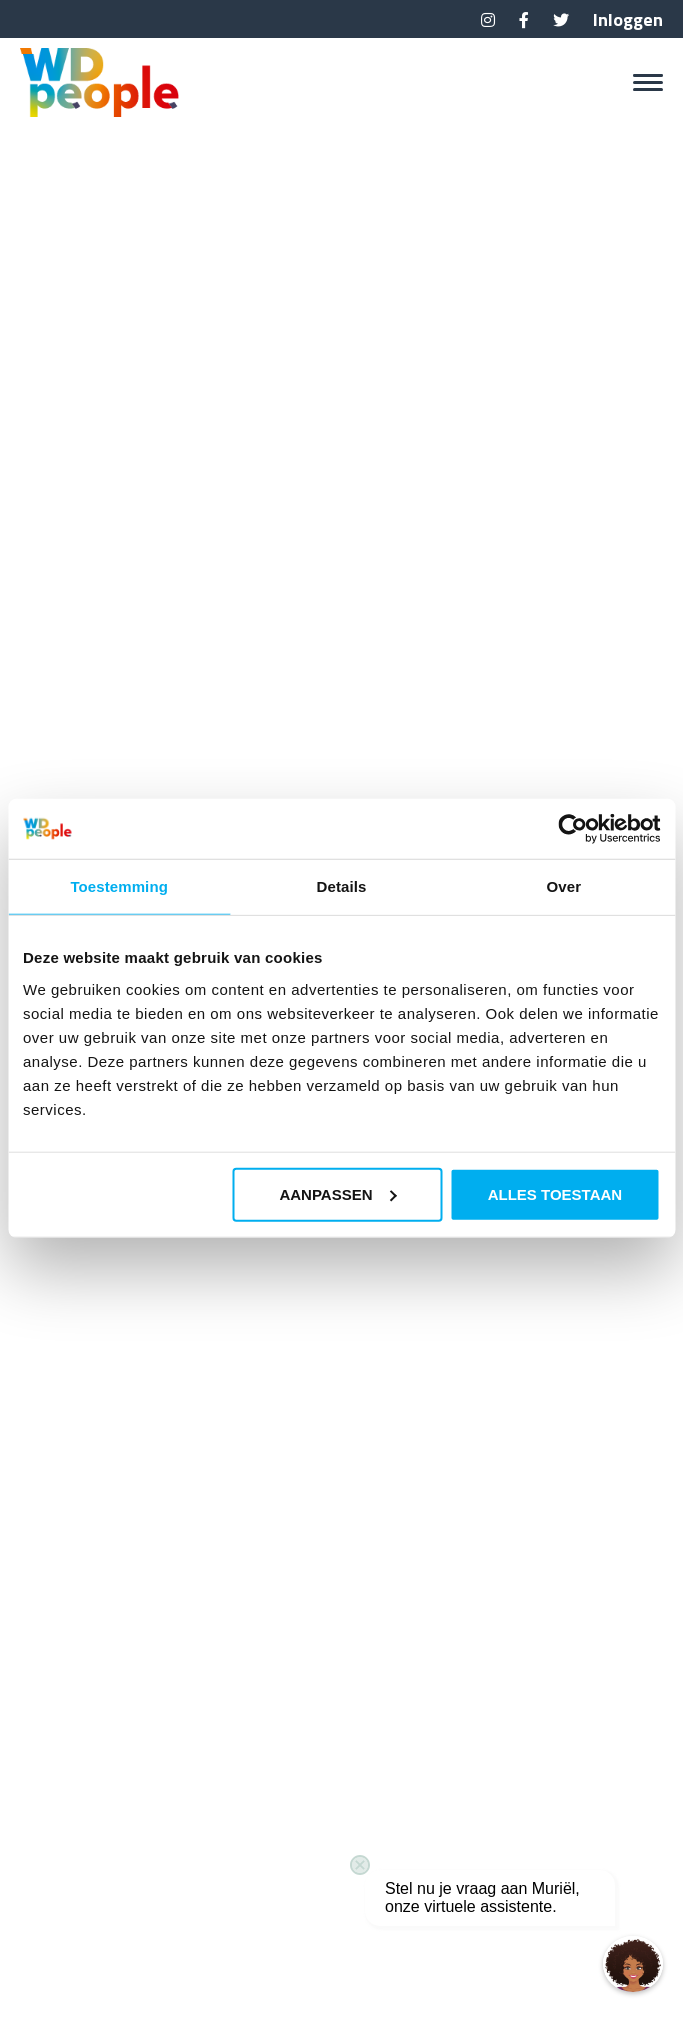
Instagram (488, 20)
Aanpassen (337, 1193)
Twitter (561, 20)
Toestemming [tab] (119, 886)
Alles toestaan (555, 1193)
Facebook (524, 20)
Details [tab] (342, 886)
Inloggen (628, 19)
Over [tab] (564, 886)
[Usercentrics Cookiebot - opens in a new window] (572, 829)
